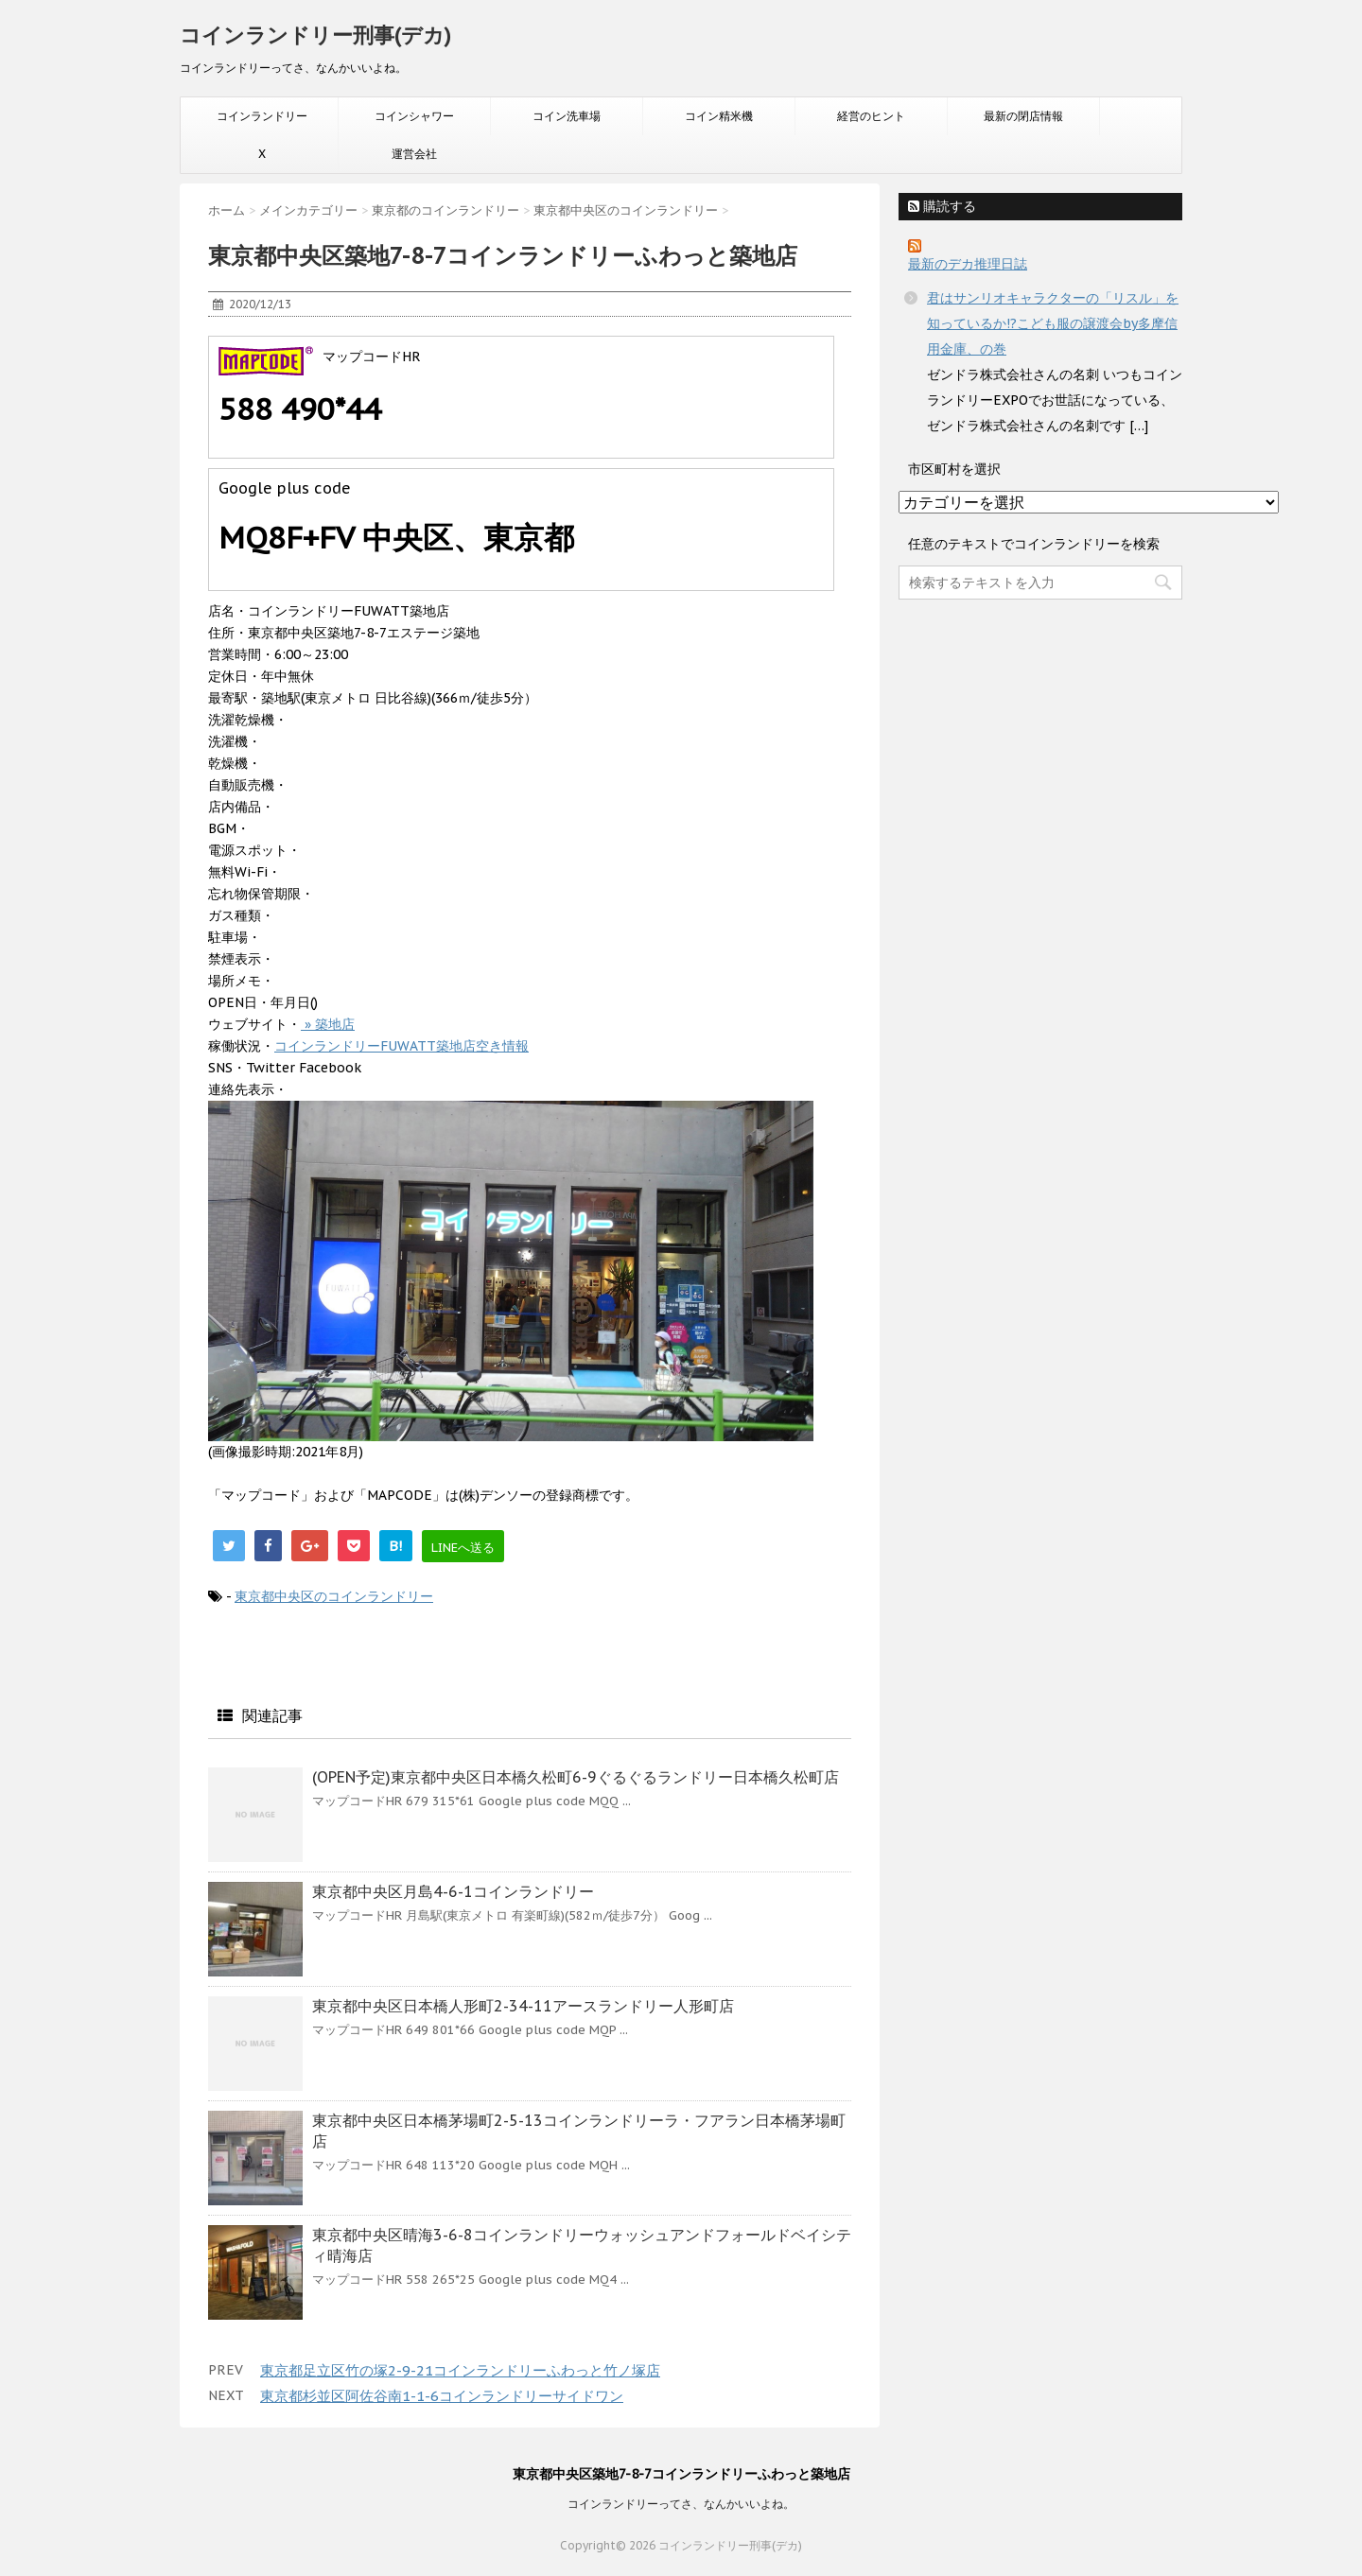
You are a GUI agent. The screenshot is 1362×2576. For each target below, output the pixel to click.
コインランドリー (262, 116)
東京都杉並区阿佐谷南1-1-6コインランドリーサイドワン (441, 2396)
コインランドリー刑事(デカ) (315, 35)
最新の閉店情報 (1023, 116)
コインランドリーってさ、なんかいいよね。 (681, 2504)
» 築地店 (328, 1024)
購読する (942, 206)
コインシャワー (414, 116)
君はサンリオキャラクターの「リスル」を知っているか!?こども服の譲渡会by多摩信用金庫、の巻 (1053, 323)
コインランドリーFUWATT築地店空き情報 (401, 1045)
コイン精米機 (719, 116)
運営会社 (414, 154)
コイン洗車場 (567, 116)
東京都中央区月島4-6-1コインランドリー (453, 1891)
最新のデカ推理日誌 (967, 263)
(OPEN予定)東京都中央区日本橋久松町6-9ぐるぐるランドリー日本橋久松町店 (575, 1776)
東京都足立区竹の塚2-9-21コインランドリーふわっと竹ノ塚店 (460, 2370)
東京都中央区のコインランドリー (334, 1596)
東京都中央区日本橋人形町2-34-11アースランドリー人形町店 (523, 2005)
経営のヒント (871, 116)
